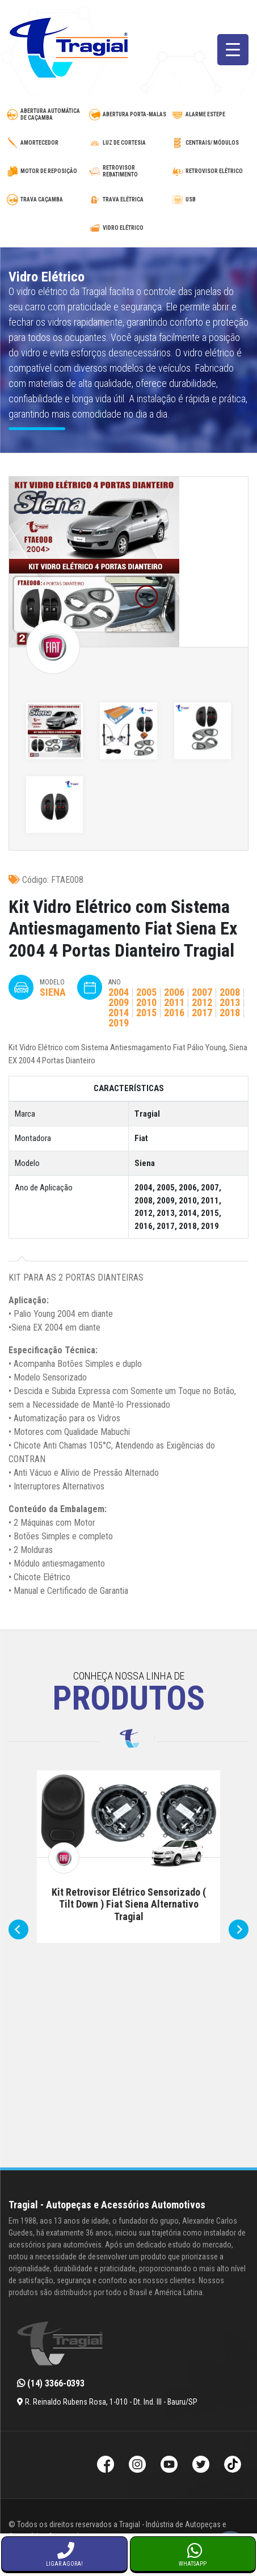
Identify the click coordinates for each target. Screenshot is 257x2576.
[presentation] (18, 1929)
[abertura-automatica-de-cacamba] (46, 114)
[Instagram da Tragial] (137, 2465)
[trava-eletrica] (128, 199)
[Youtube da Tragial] (169, 2465)
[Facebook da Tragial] (105, 2465)
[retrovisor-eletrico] (211, 171)
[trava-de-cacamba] (46, 199)
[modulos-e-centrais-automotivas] (211, 143)
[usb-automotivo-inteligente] (211, 199)
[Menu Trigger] (232, 49)
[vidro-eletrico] (128, 228)
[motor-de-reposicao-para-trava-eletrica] (46, 171)
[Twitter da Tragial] (201, 2465)
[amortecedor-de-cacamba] (46, 143)
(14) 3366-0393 (51, 2383)
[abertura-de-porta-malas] (128, 114)
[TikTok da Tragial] (232, 2465)
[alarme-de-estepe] (211, 114)
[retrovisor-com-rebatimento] (128, 171)
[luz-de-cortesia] (128, 143)
